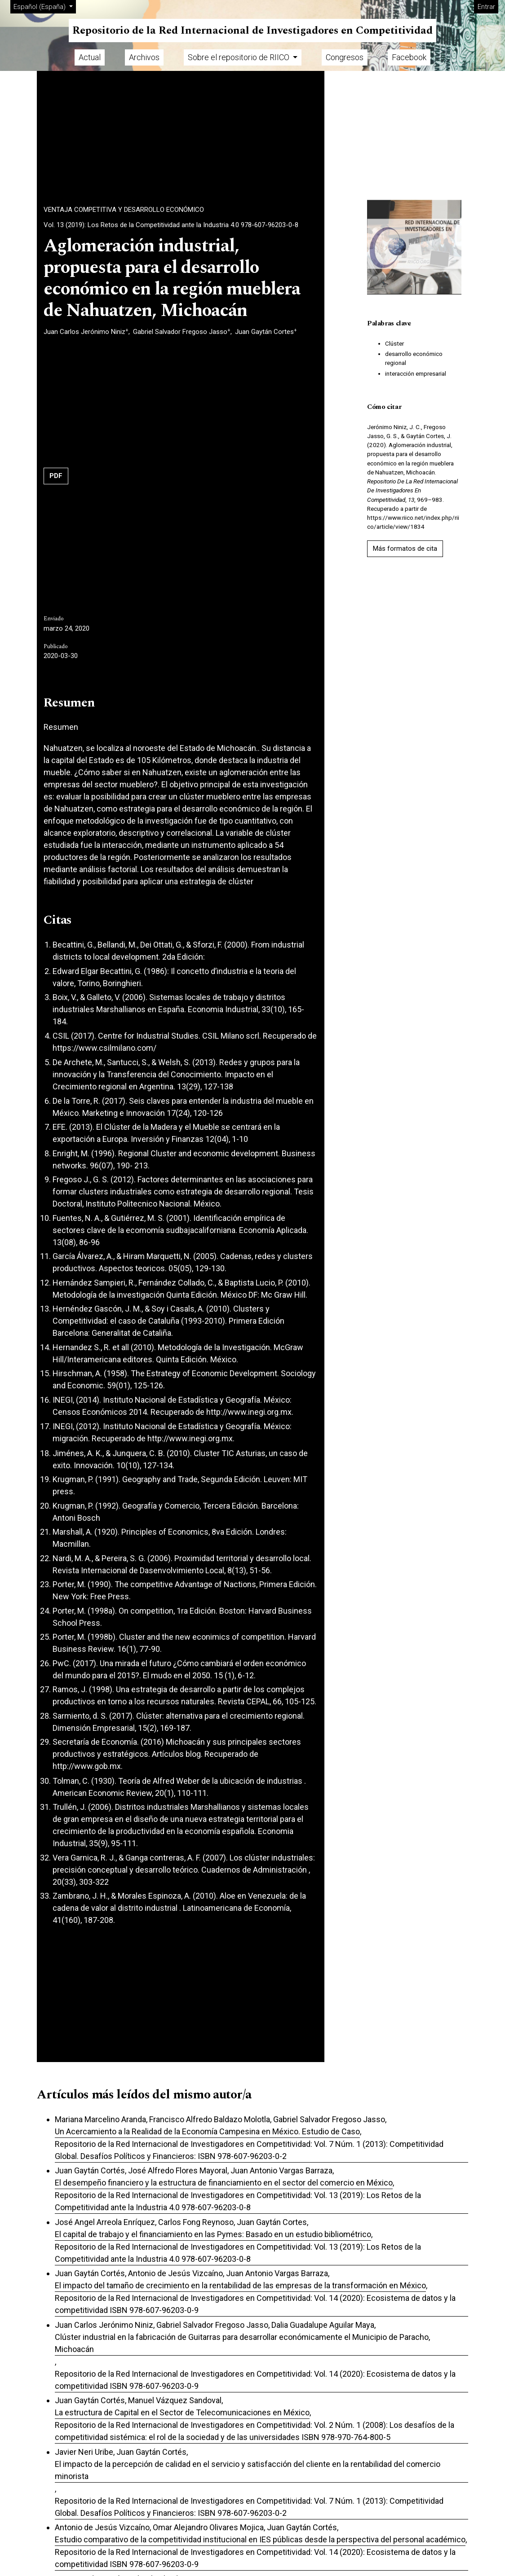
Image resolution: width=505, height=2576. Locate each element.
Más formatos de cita (405, 548)
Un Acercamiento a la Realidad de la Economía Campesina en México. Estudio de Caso (207, 2131)
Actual (90, 57)
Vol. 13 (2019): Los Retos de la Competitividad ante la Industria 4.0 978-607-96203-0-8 (171, 225)
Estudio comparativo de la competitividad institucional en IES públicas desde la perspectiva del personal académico (260, 2539)
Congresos (344, 57)
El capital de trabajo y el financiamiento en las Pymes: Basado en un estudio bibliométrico (213, 2234)
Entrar (486, 7)
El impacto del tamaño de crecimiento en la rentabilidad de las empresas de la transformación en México (240, 2285)
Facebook (409, 57)
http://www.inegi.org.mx (249, 1412)
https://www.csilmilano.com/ (104, 1048)
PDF (55, 476)
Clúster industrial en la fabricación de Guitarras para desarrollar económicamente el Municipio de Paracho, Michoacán (242, 2343)
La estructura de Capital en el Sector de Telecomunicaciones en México (182, 2412)
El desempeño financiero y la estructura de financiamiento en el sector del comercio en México (224, 2182)
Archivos (144, 57)
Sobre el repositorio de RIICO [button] (239, 57)
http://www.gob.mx (87, 1766)
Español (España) (44, 6)
